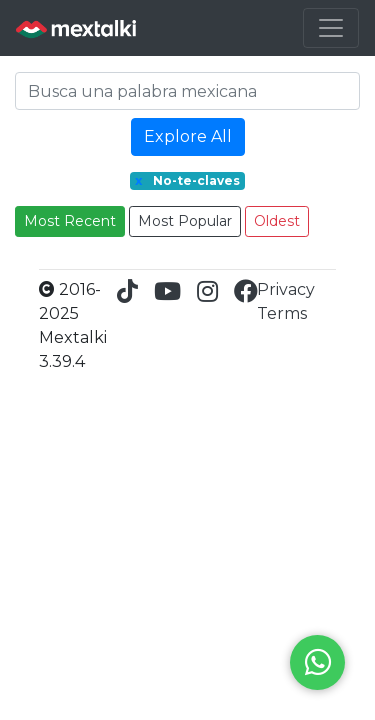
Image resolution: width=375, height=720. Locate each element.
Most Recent (70, 221)
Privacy (286, 289)
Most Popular (185, 221)
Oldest (277, 221)
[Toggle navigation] (331, 28)
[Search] (187, 91)
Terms (282, 313)
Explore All (188, 136)
